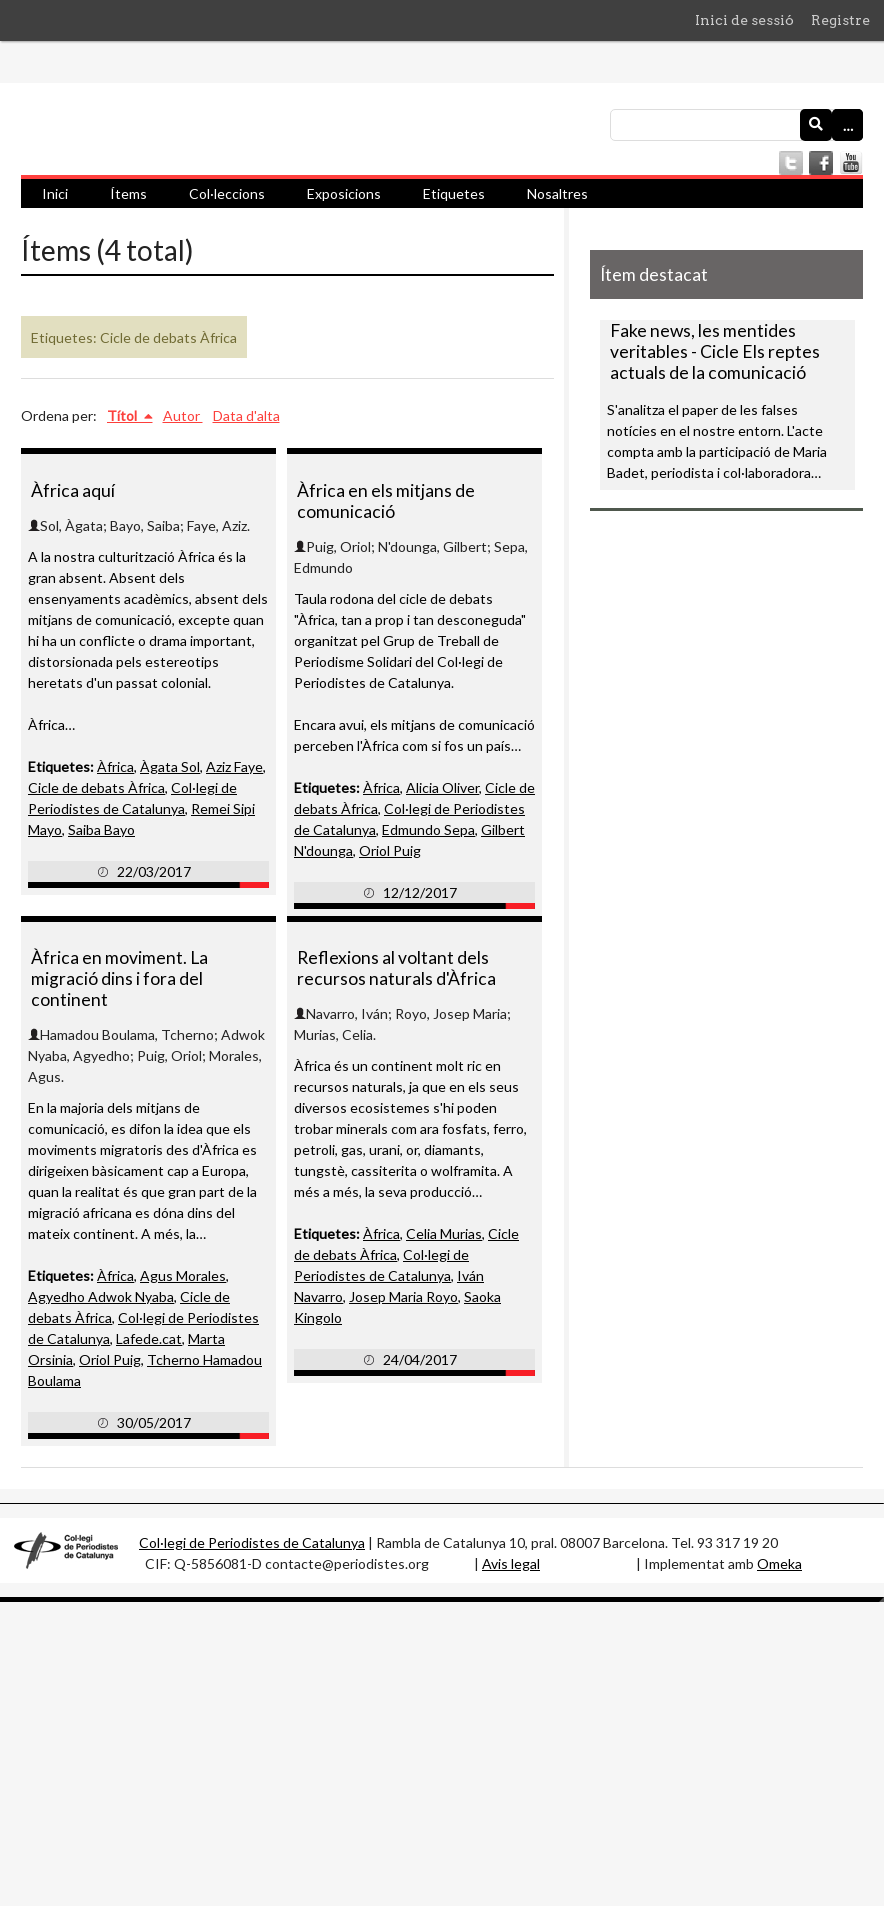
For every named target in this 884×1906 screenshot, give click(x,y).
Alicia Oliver (442, 787)
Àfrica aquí (73, 490)
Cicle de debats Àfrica (96, 787)
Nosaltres (557, 193)
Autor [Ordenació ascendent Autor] (183, 415)
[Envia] (816, 125)
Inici (55, 193)
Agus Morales (183, 1275)
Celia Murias (444, 1233)
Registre (840, 20)
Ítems (128, 193)
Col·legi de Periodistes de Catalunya (252, 1542)
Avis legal (511, 1563)
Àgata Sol (170, 766)
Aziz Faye (234, 766)
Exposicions (344, 193)
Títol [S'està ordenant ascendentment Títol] (123, 415)
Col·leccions (227, 193)
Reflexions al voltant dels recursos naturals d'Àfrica (396, 968)
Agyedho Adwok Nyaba (101, 1296)
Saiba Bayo (101, 829)
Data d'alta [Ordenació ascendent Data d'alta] (246, 415)
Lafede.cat (149, 1338)
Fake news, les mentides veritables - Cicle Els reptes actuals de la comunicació (715, 351)
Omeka (779, 1563)
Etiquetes (454, 193)
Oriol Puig (390, 850)
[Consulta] (736, 125)
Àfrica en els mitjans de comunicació (386, 501)
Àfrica (115, 766)
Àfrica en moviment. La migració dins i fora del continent (119, 978)
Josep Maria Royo (403, 1296)
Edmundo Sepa (428, 829)
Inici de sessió (744, 20)
